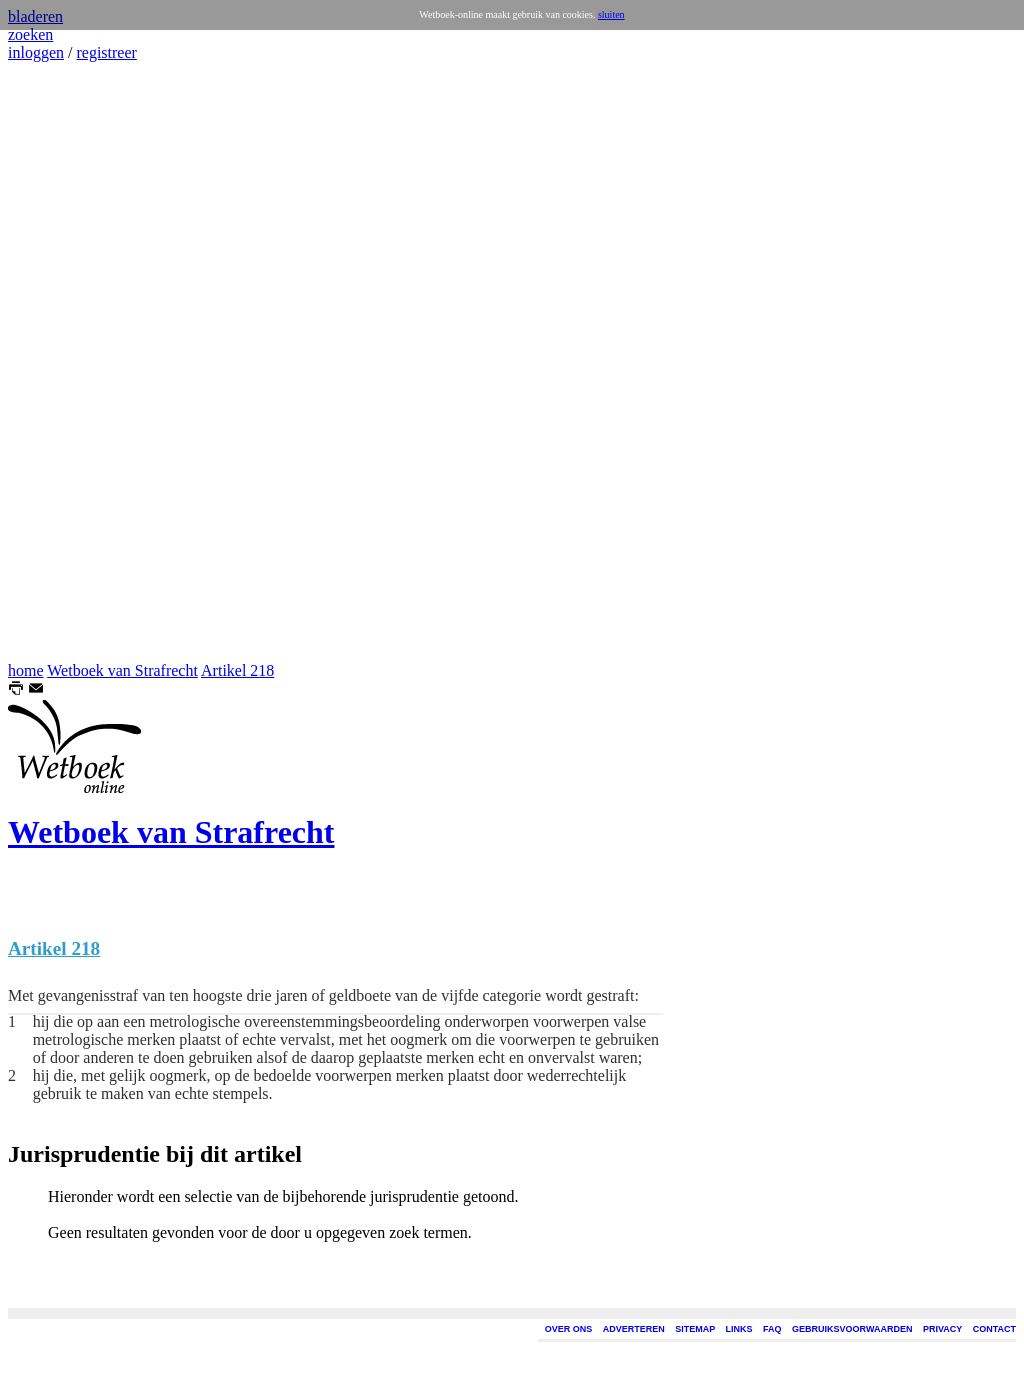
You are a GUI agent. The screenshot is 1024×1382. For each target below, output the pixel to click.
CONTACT (994, 1329)
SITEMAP (695, 1329)
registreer (106, 52)
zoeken (30, 34)
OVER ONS (569, 1329)
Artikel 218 (237, 670)
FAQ (772, 1329)
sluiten (611, 14)
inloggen (36, 52)
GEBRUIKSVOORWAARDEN (852, 1329)
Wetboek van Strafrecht (122, 670)
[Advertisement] (68, 362)
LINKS (739, 1329)
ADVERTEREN (634, 1329)
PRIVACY (942, 1329)
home (26, 670)
